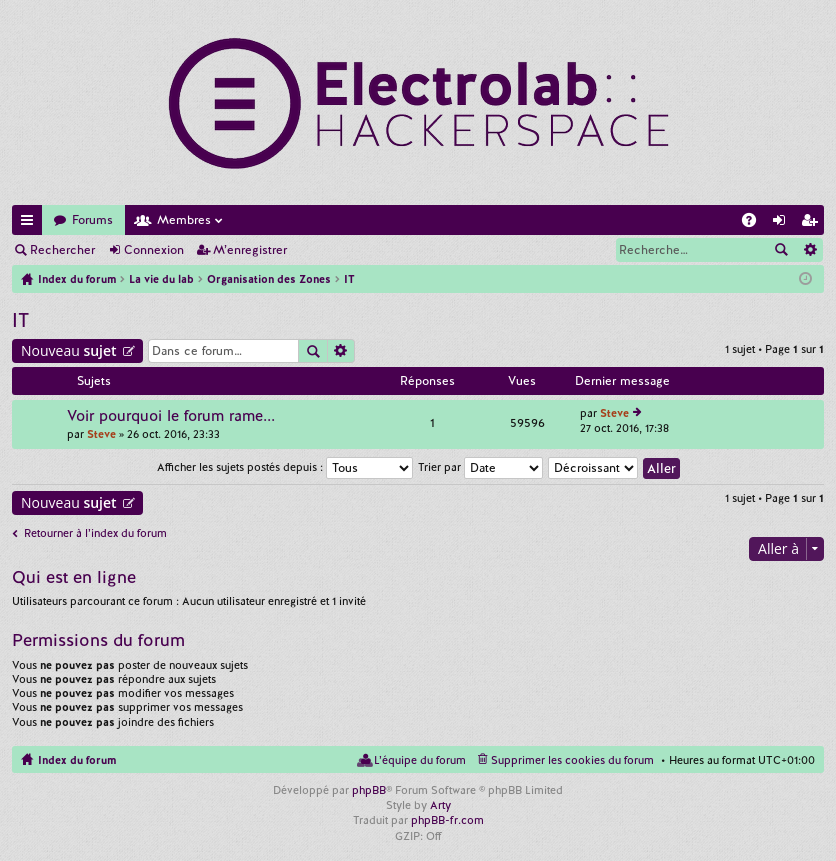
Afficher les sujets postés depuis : (285, 467)
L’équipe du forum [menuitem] (420, 760)
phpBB (369, 790)
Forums (92, 220)
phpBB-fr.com (447, 820)
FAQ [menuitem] (755, 223)
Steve (101, 434)
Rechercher (62, 250)
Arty (440, 805)
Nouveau (69, 350)
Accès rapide (31, 223)
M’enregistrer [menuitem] (813, 223)
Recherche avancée (809, 250)
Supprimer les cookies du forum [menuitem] (572, 760)
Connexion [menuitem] (783, 223)
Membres (184, 220)
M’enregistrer (250, 250)
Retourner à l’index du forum (95, 533)
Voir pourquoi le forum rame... (171, 416)
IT (20, 320)
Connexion (154, 250)
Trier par (480, 467)
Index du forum (77, 760)
